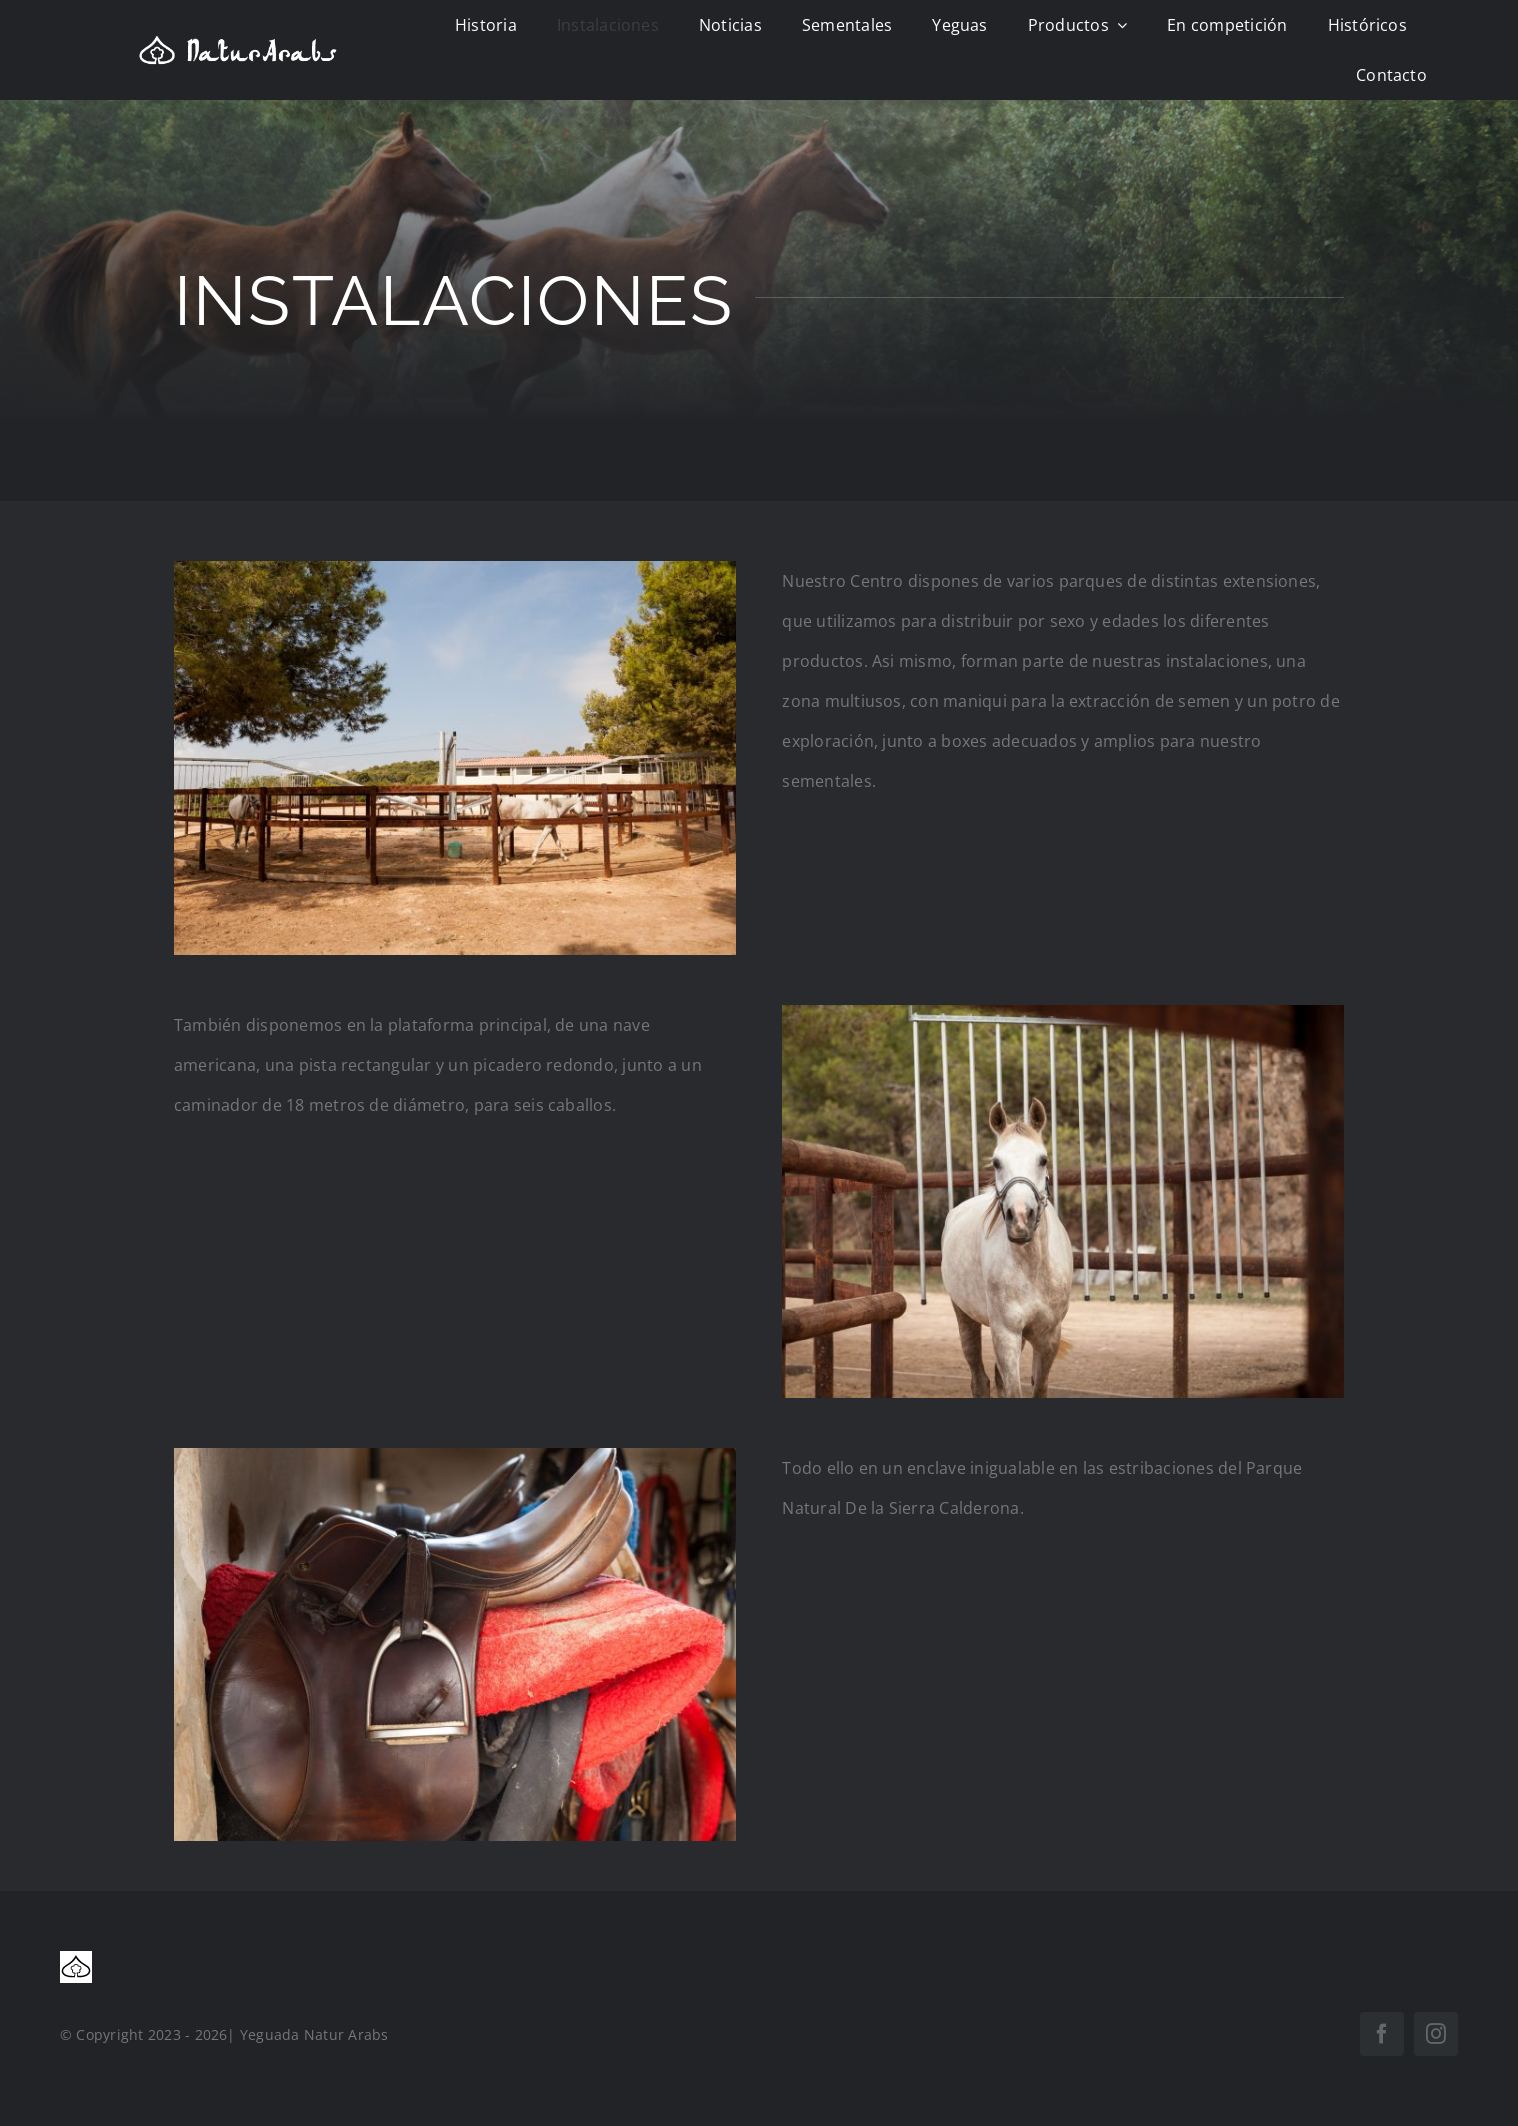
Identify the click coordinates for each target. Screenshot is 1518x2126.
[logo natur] (238, 43)
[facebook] (1382, 2034)
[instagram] (1436, 2034)
